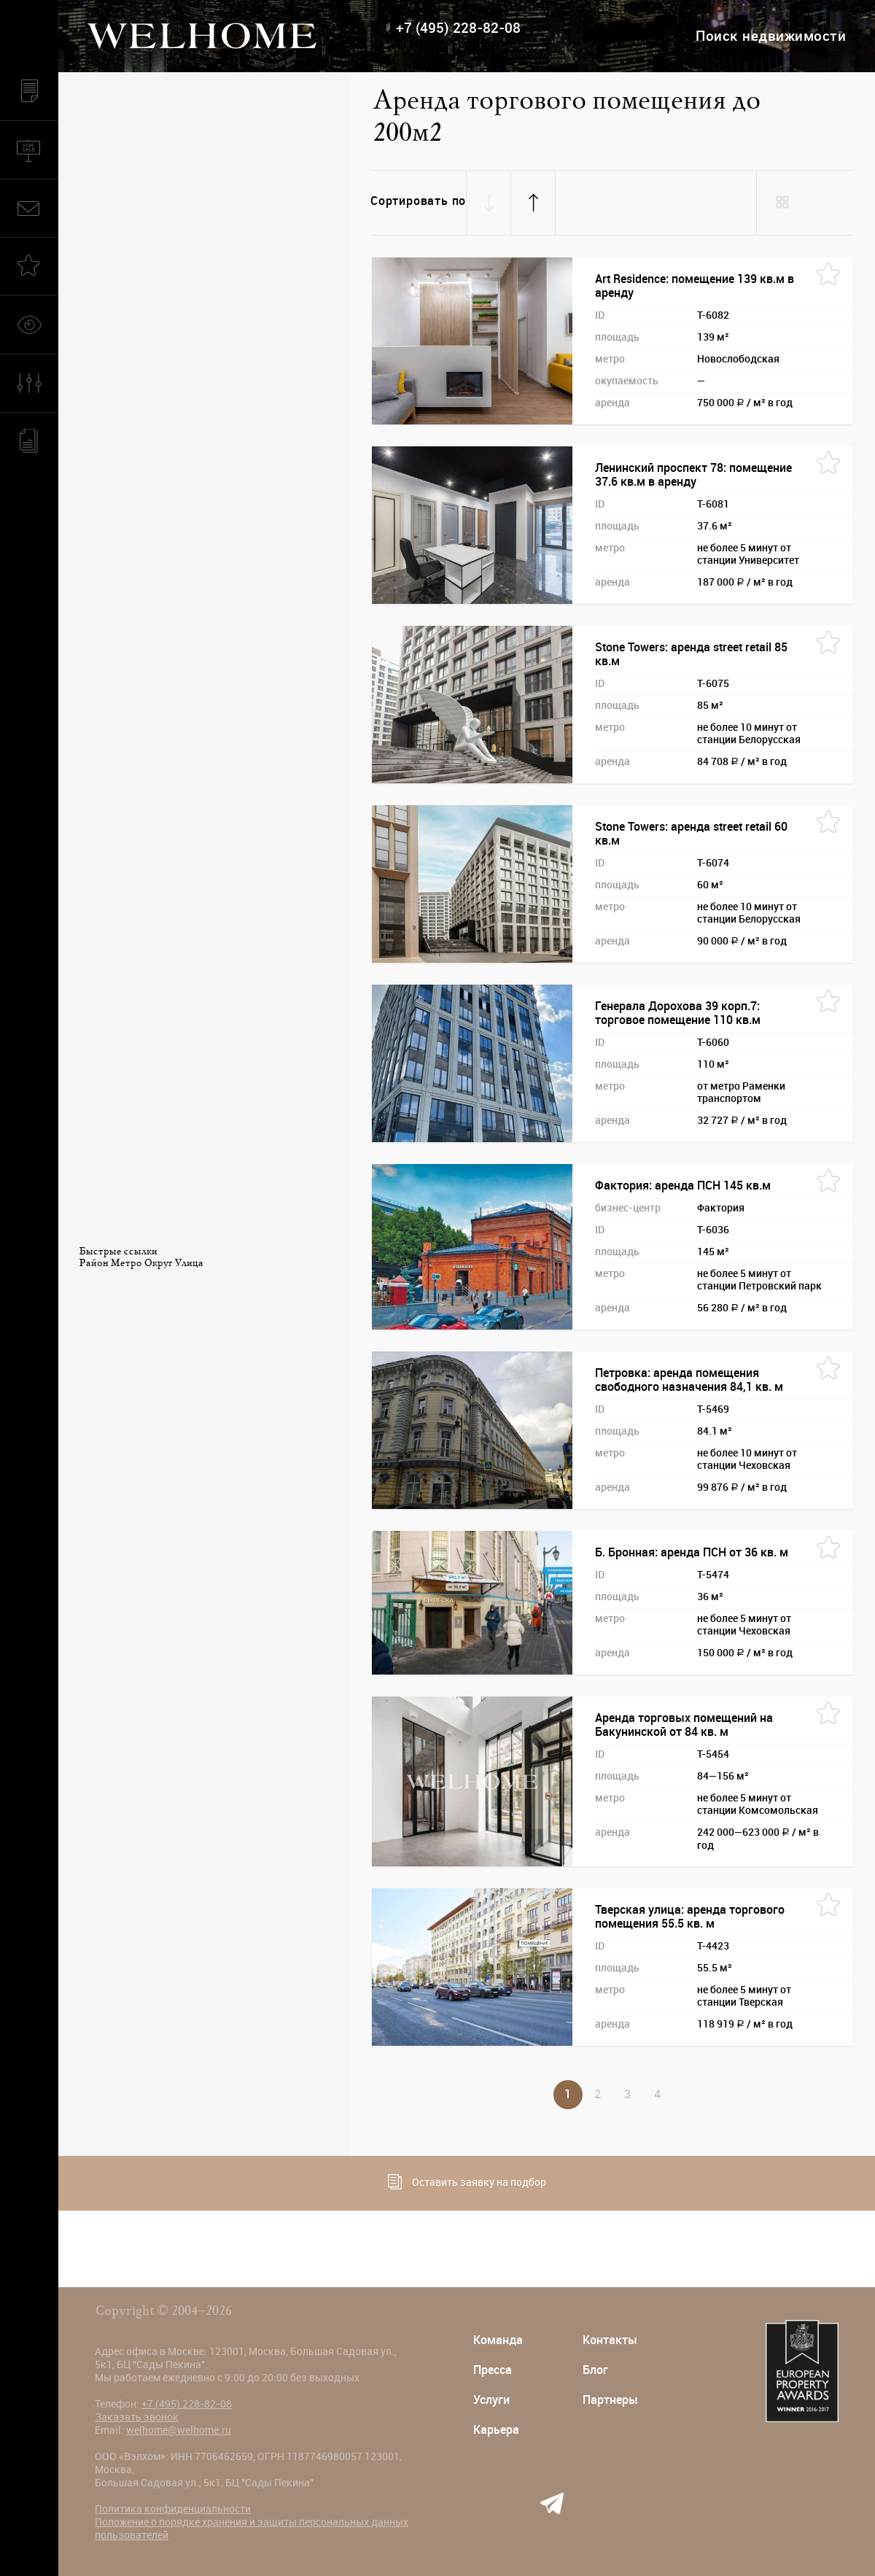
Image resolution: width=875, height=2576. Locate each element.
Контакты (610, 2340)
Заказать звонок (137, 2417)
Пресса (492, 2370)
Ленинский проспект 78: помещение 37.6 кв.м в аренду (693, 475)
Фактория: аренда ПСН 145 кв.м (683, 1185)
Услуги (491, 2400)
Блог (595, 2370)
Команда (498, 2340)
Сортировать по (418, 201)
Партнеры (610, 2400)
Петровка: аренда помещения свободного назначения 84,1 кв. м (689, 1380)
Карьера (496, 2430)
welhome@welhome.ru (178, 2430)
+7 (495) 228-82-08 (458, 28)
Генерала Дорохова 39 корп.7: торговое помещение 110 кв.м (678, 1013)
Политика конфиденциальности (173, 2509)
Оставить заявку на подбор (467, 2181)
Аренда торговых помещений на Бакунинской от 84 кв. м (684, 1725)
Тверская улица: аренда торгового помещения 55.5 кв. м (690, 1917)
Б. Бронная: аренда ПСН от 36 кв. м (691, 1552)
